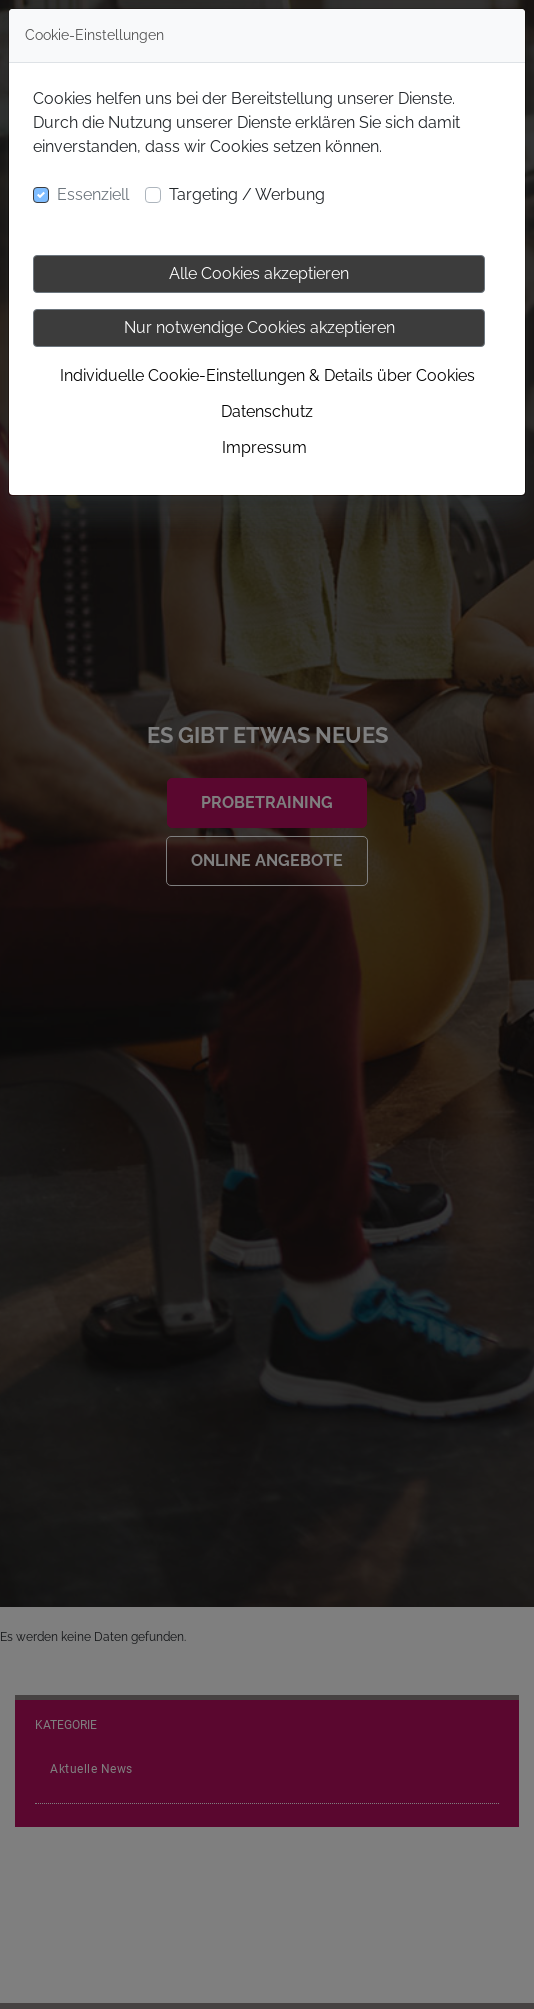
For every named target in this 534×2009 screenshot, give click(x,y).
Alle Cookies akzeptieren (259, 273)
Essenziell (93, 194)
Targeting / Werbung (247, 194)
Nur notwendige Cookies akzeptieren (259, 327)
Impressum (264, 447)
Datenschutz (267, 411)
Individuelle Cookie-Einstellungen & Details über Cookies (267, 375)
